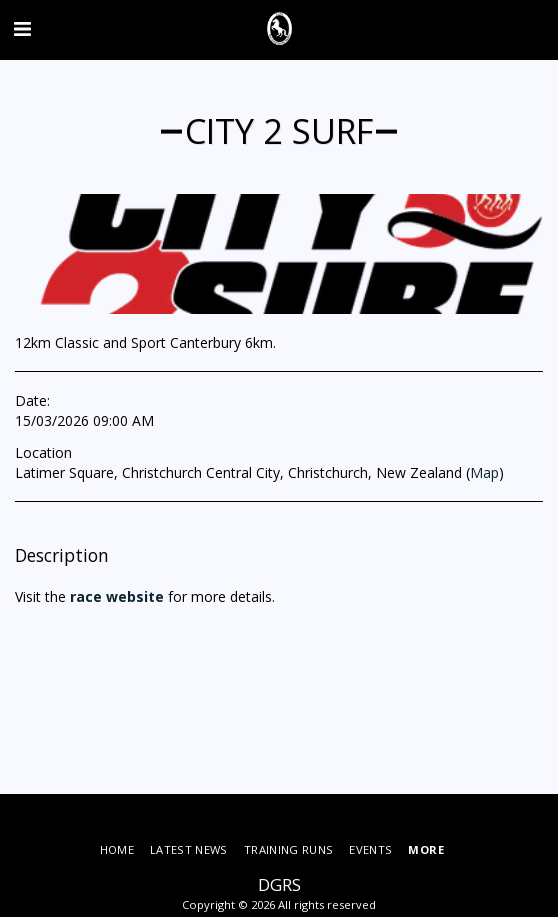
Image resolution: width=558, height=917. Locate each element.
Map (484, 472)
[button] (22, 28)
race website (115, 596)
